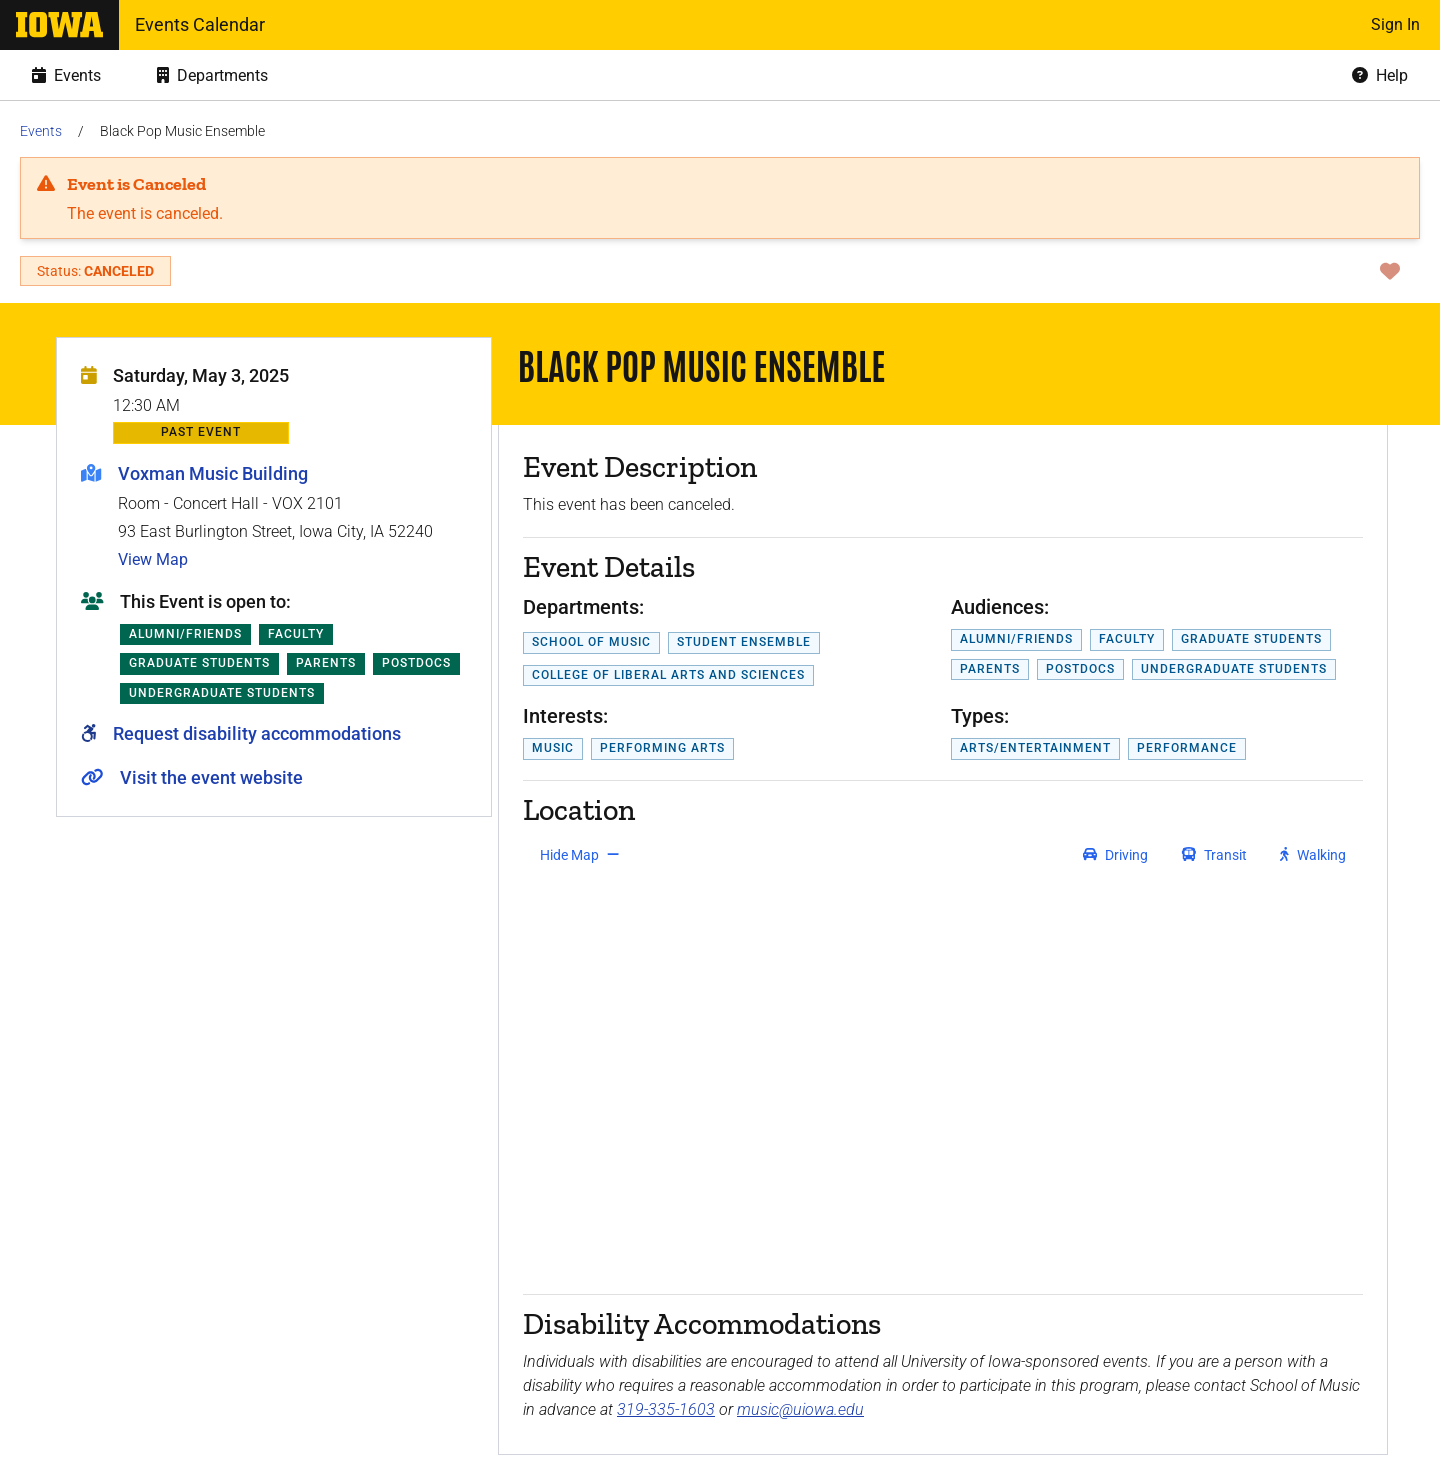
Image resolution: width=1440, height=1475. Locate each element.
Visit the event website (211, 777)
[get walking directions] (1313, 855)
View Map (153, 559)
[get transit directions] (1215, 855)
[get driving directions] (1115, 855)
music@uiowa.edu (800, 1409)
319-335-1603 (666, 1409)
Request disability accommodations (257, 733)
